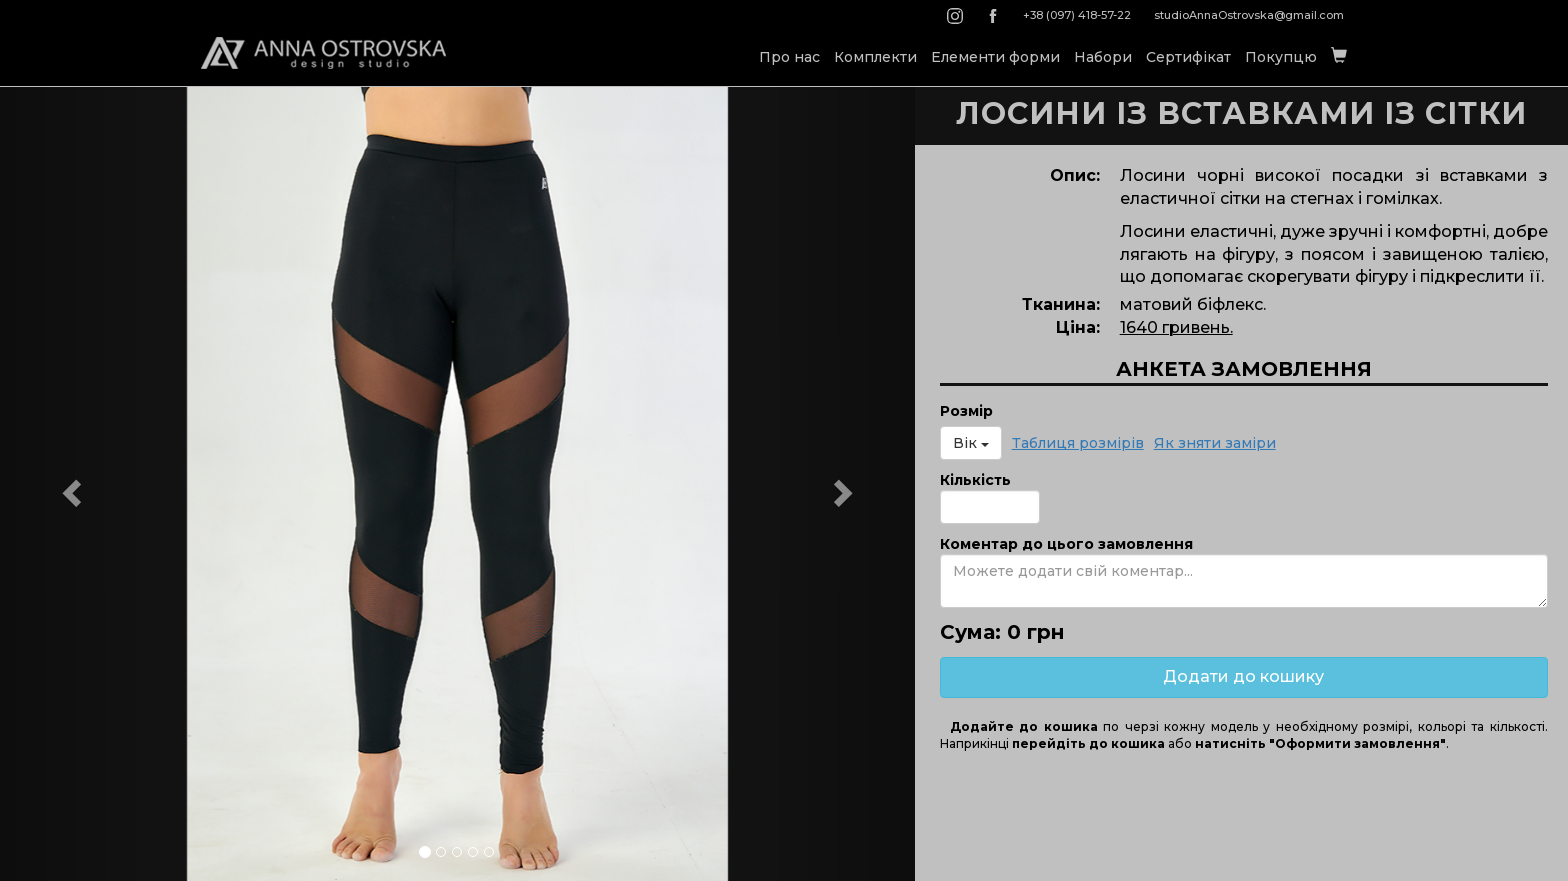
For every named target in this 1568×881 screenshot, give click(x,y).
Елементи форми (995, 57)
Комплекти (875, 57)
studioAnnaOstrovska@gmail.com (1249, 15)
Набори (1103, 57)
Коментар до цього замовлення (1066, 544)
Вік (971, 443)
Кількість (975, 480)
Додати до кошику (1243, 676)
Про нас (789, 57)
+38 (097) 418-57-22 (1077, 15)
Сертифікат (1188, 57)
